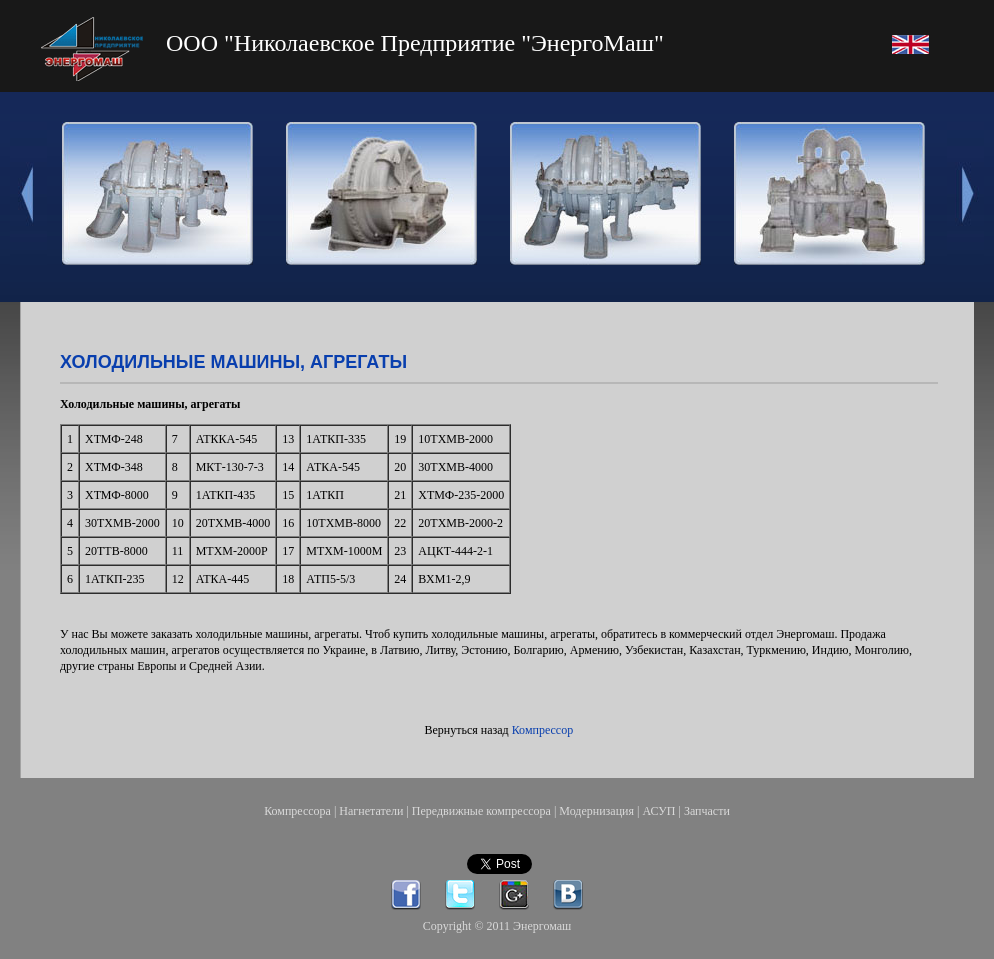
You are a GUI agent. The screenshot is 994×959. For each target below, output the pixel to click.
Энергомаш (542, 926)
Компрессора (297, 811)
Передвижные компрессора (481, 811)
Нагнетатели (371, 811)
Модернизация (596, 811)
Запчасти (707, 811)
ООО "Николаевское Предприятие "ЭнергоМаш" (415, 43)
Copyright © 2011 (468, 926)
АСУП (658, 811)
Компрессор (542, 730)
